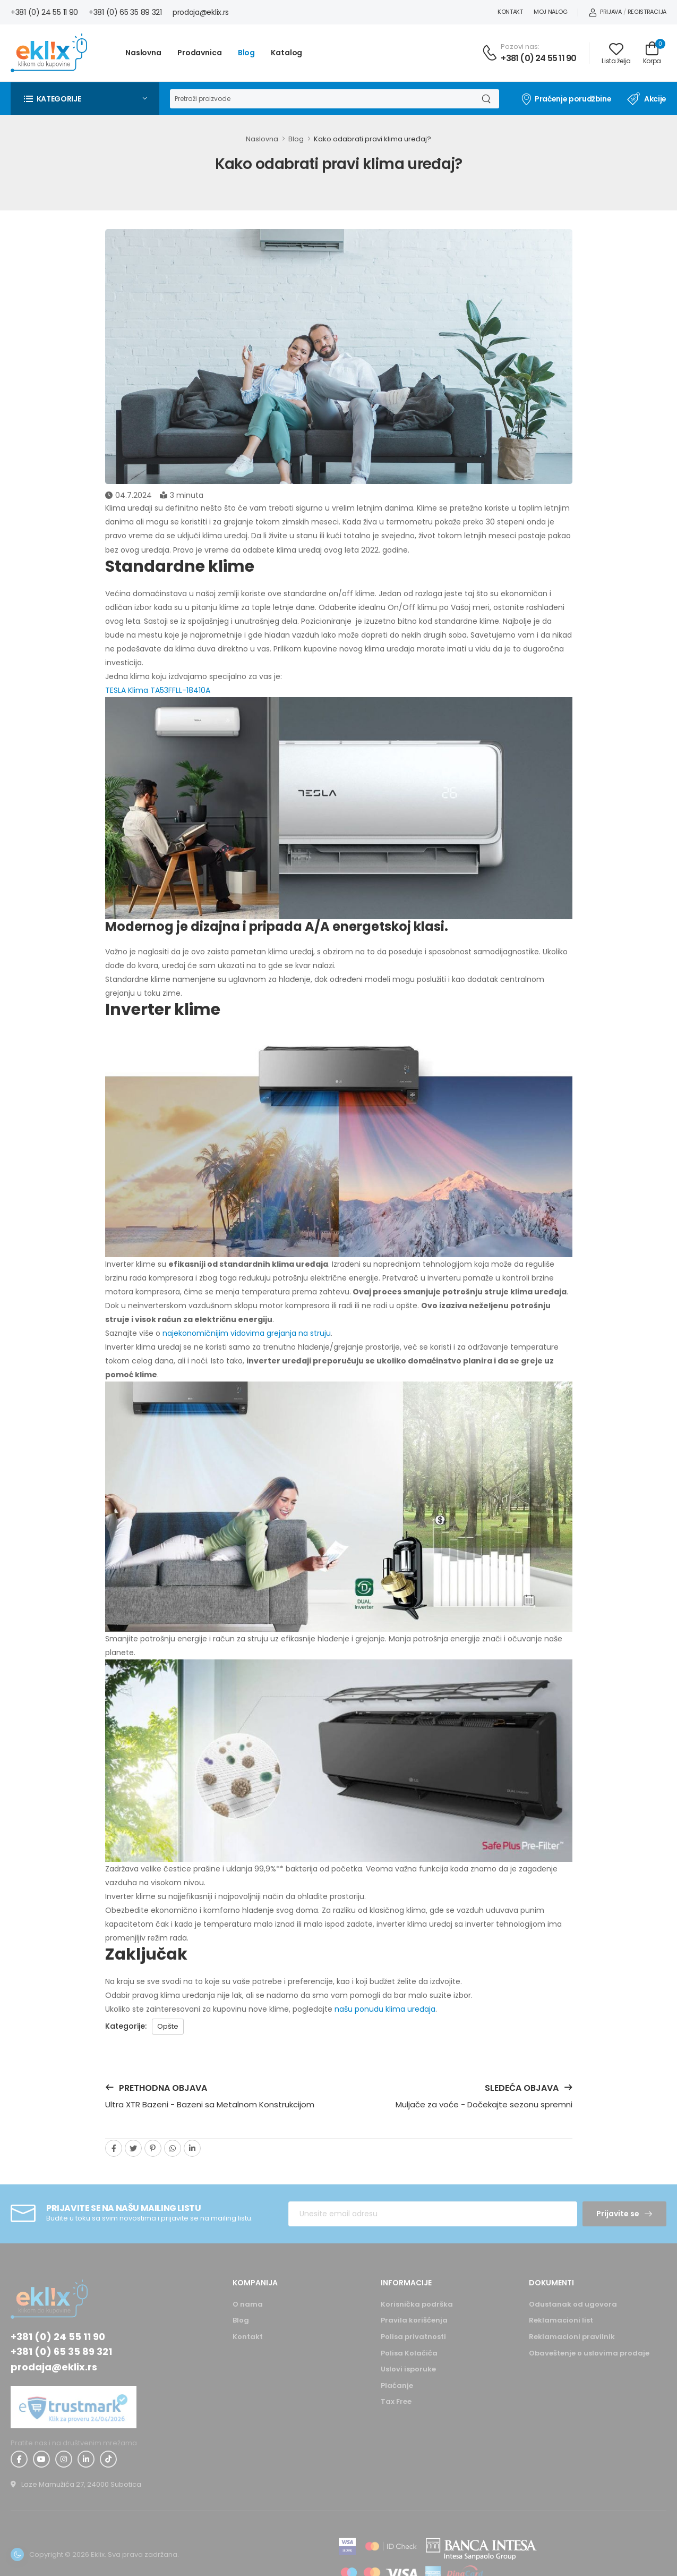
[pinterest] (152, 2148)
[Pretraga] (321, 98)
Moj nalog (550, 11)
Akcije (646, 98)
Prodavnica (199, 52)
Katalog (286, 52)
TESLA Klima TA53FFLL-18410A (157, 690)
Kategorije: (126, 2026)
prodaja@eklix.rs (201, 12)
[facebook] (113, 2148)
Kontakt (510, 11)
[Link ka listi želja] (616, 53)
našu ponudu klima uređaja (385, 2009)
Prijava (605, 11)
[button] (85, 98)
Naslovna (143, 52)
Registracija (647, 11)
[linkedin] (192, 2148)
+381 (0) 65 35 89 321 (125, 12)
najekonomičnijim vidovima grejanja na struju (246, 1333)
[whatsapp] (172, 2148)
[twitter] (133, 2148)
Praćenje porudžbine (565, 99)
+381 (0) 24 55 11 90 (44, 12)
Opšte (167, 2026)
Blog (246, 52)
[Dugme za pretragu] (485, 98)
